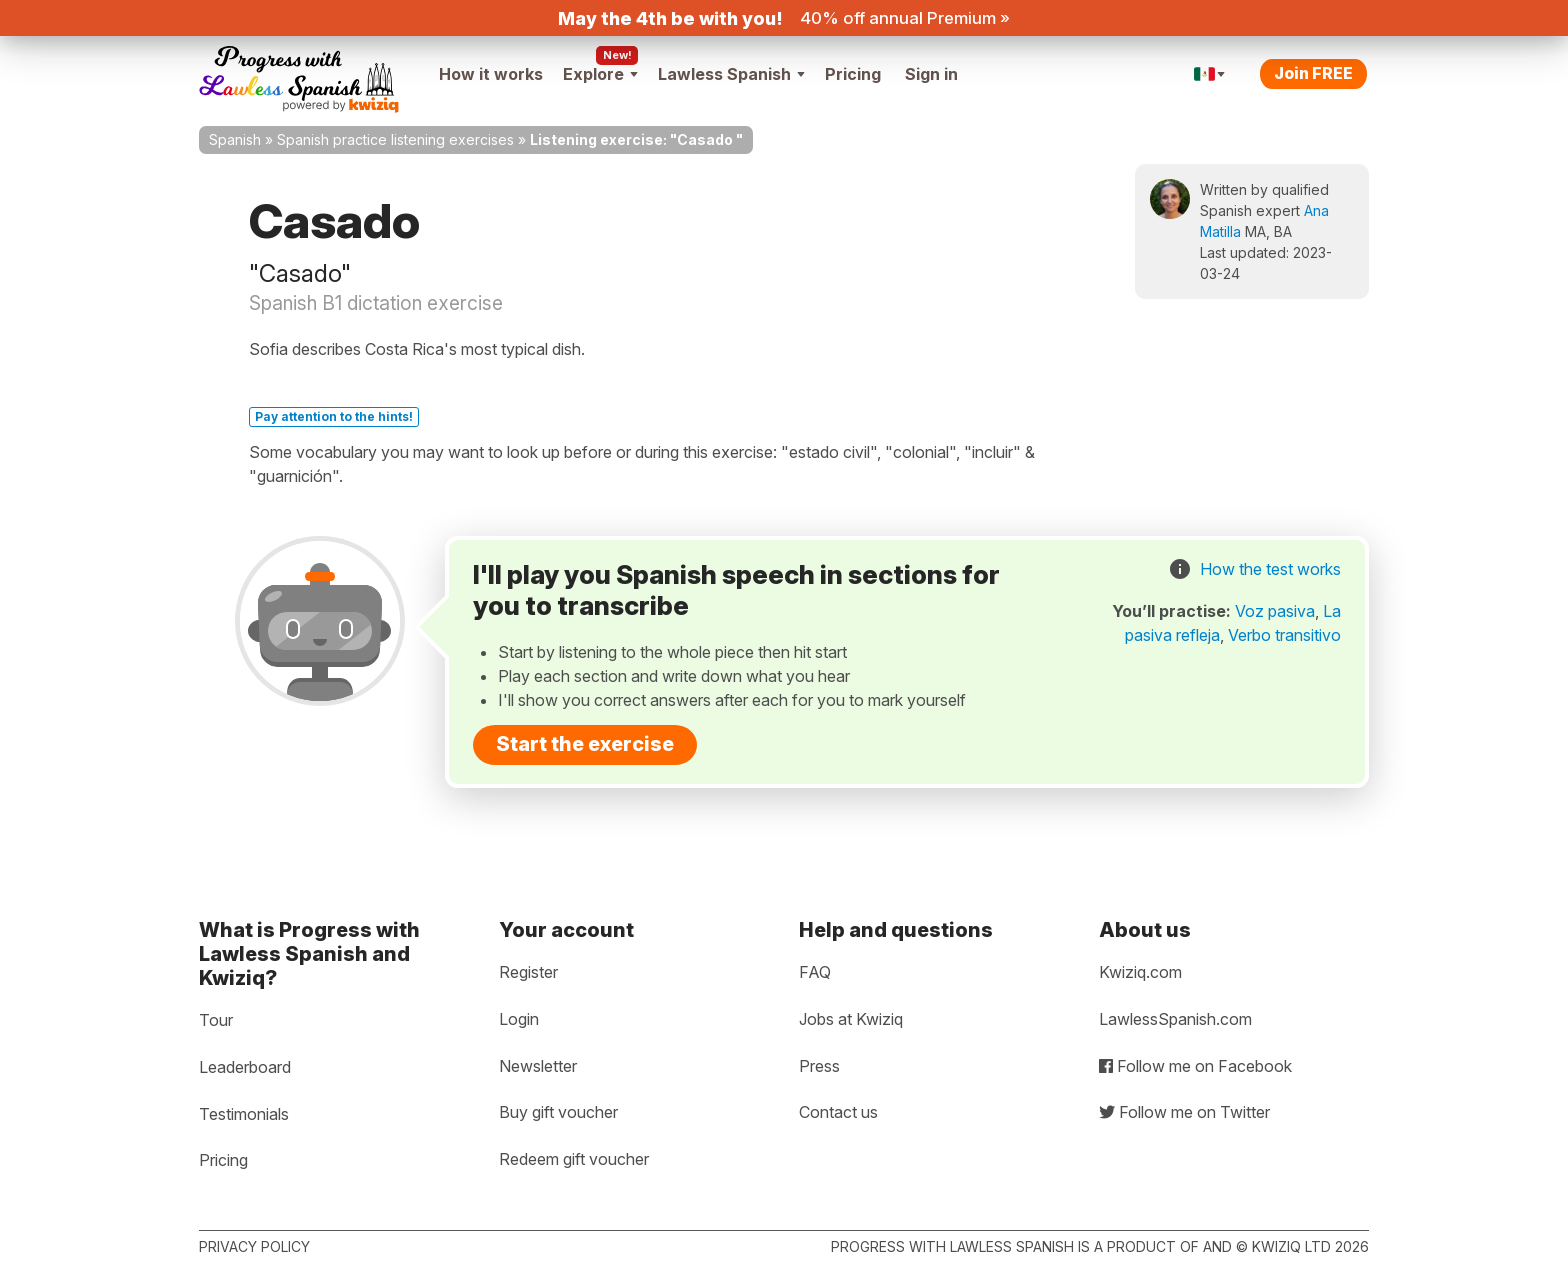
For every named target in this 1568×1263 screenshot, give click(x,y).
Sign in (931, 74)
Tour (216, 1020)
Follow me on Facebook (1195, 1066)
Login (519, 1019)
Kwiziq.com (1140, 972)
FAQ (815, 972)
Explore (600, 74)
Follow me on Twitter (1184, 1112)
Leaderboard (245, 1067)
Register (528, 972)
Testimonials (244, 1114)
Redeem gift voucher (574, 1159)
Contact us (838, 1112)
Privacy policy (254, 1246)
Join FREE (1313, 73)
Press (819, 1066)
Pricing (853, 74)
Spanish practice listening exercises (395, 139)
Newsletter (538, 1066)
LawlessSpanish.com (1175, 1019)
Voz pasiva (1275, 611)
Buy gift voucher (558, 1112)
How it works (491, 74)
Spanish (235, 139)
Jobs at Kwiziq (851, 1019)
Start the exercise (585, 744)
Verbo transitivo (1284, 635)
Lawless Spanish (731, 74)
